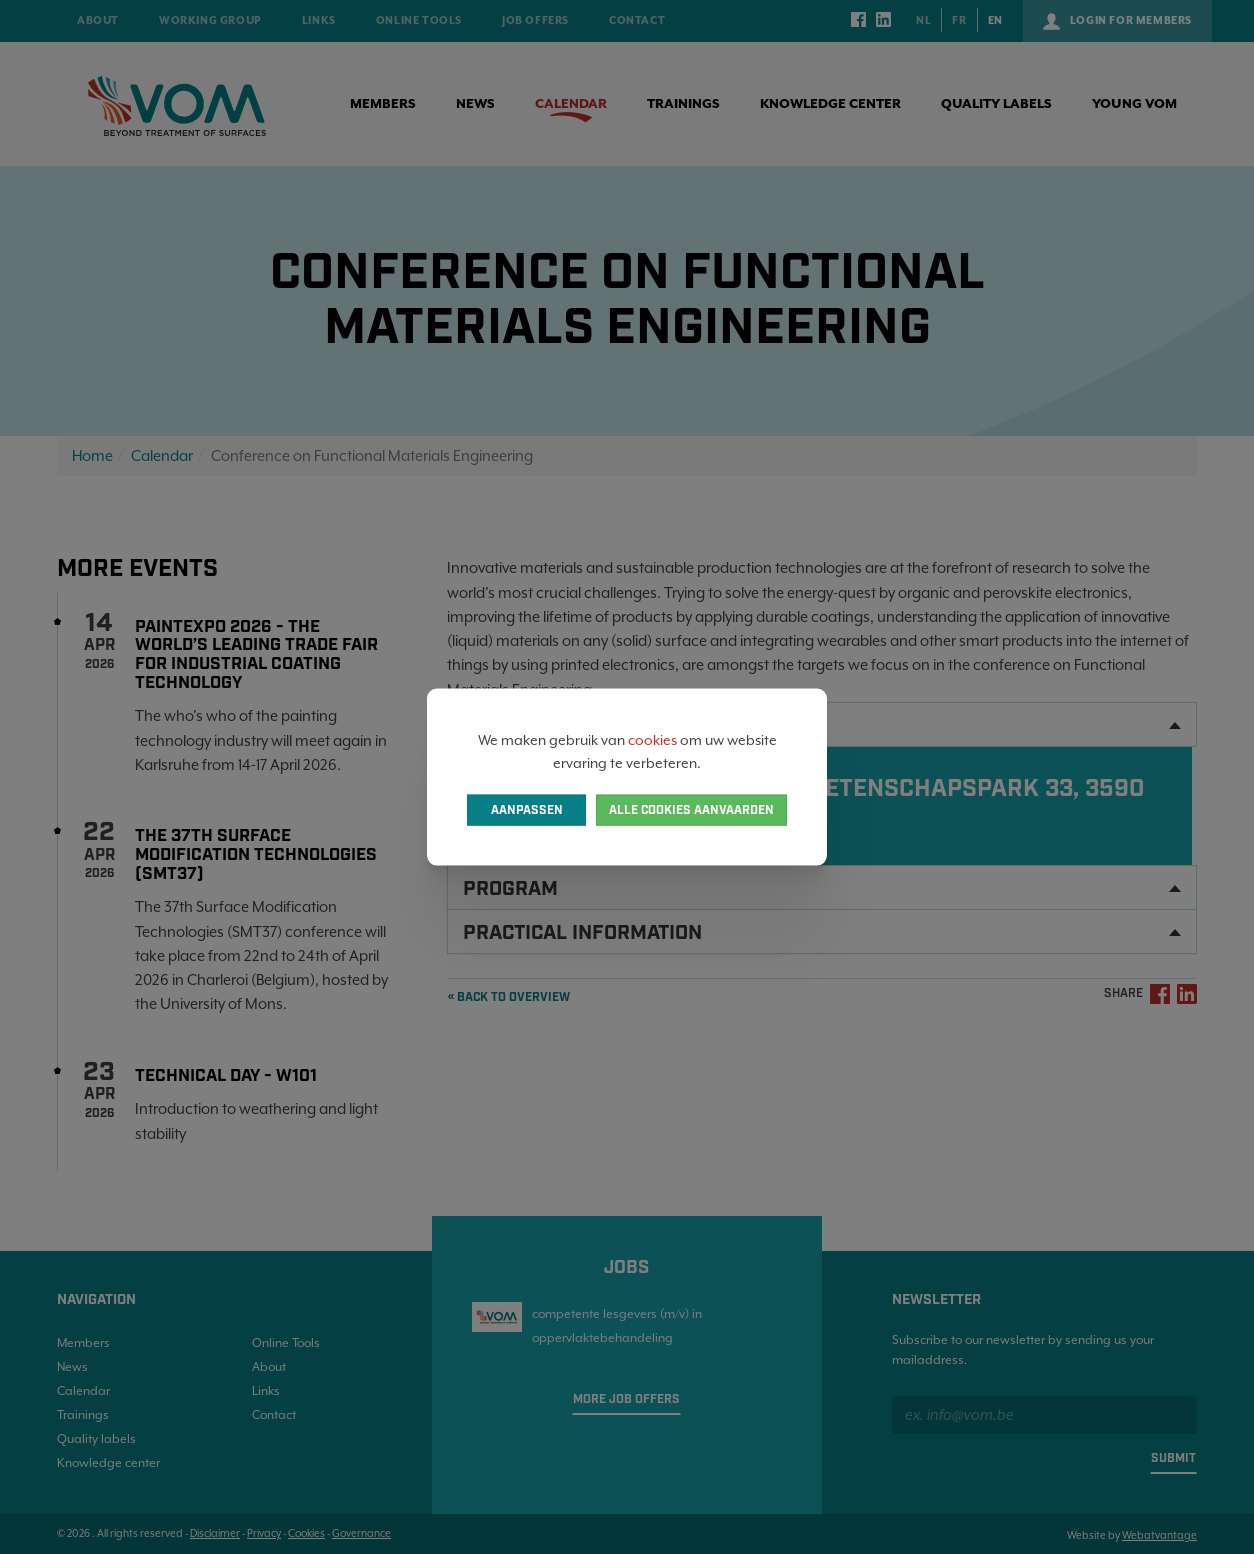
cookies (652, 740)
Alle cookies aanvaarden (691, 809)
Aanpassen (527, 809)
